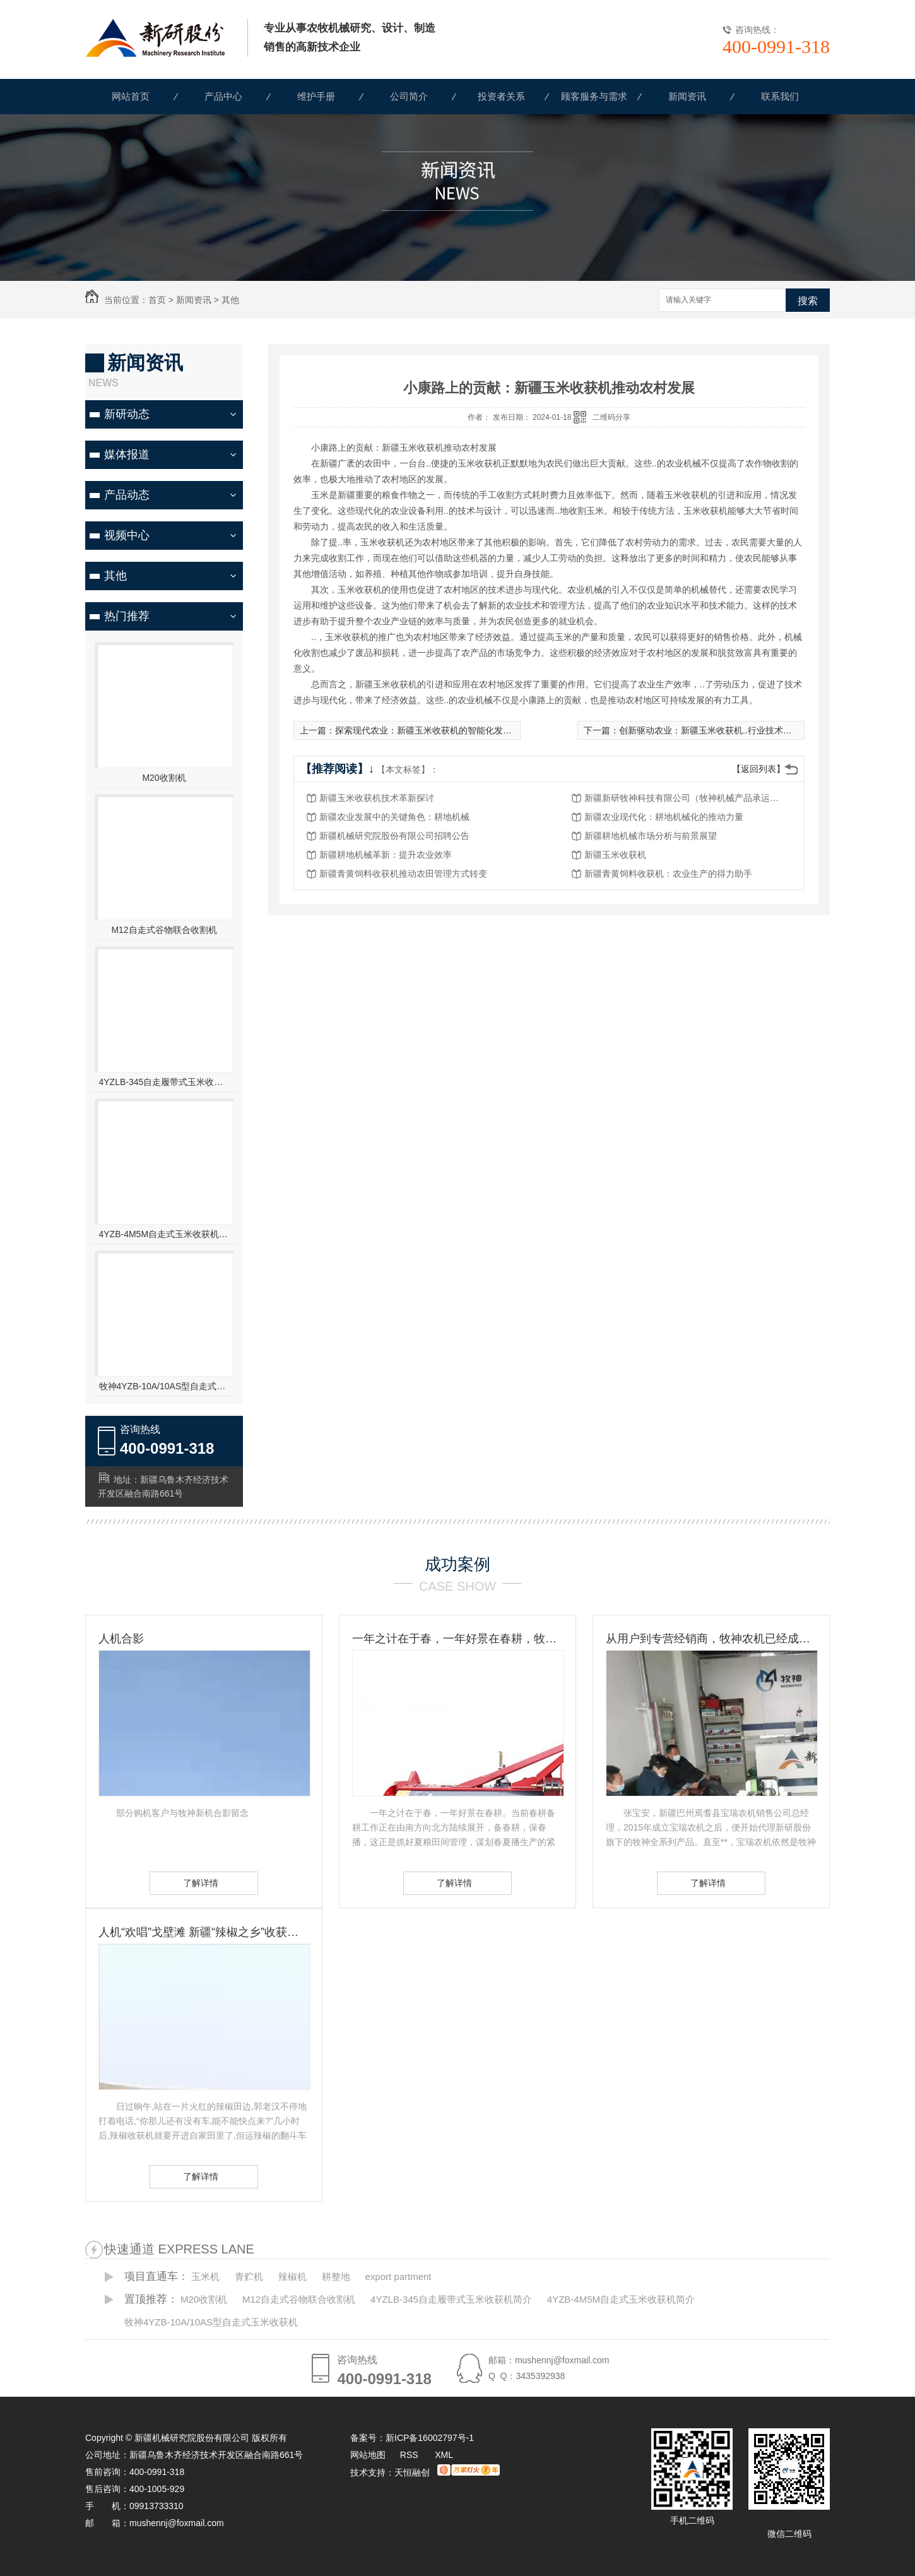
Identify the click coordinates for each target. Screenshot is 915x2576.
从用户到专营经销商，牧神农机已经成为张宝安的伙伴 (711, 1638)
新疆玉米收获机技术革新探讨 (376, 798)
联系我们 (780, 96)
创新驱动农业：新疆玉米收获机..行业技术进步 (710, 730)
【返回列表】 (758, 769)
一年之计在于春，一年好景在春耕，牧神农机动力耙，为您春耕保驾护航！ (457, 1638)
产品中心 (223, 96)
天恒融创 (412, 2472)
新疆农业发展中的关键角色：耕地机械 (394, 817)
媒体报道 (127, 454)
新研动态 (127, 414)
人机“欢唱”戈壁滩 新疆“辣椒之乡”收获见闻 (203, 1932)
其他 (230, 300)
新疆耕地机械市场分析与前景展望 (650, 836)
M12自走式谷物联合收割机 (163, 930)
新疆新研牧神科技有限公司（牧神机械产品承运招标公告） (685, 798)
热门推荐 (127, 616)
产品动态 (127, 495)
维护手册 (316, 96)
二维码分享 (611, 417)
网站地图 (368, 2455)
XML (444, 2455)
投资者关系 (501, 96)
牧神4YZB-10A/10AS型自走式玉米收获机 (164, 1386)
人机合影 (121, 1638)
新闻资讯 (687, 96)
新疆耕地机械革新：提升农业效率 (385, 855)
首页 (157, 300)
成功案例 (457, 1564)
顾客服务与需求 (594, 96)
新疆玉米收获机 (615, 855)
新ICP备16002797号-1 (430, 2438)
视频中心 (127, 535)
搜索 (808, 300)
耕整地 (336, 2276)
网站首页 (131, 96)
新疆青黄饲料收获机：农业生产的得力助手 (668, 874)
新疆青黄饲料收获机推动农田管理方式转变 (403, 874)
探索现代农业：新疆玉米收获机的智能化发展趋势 (432, 730)
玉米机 (205, 2276)
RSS (410, 2455)
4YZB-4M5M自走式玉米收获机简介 (164, 1234)
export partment (398, 2276)
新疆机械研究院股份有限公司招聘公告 (394, 836)
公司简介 (409, 96)
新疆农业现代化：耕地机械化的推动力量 (663, 817)
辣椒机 (292, 2276)
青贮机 (249, 2276)
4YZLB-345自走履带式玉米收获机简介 (164, 1082)
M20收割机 (164, 778)
